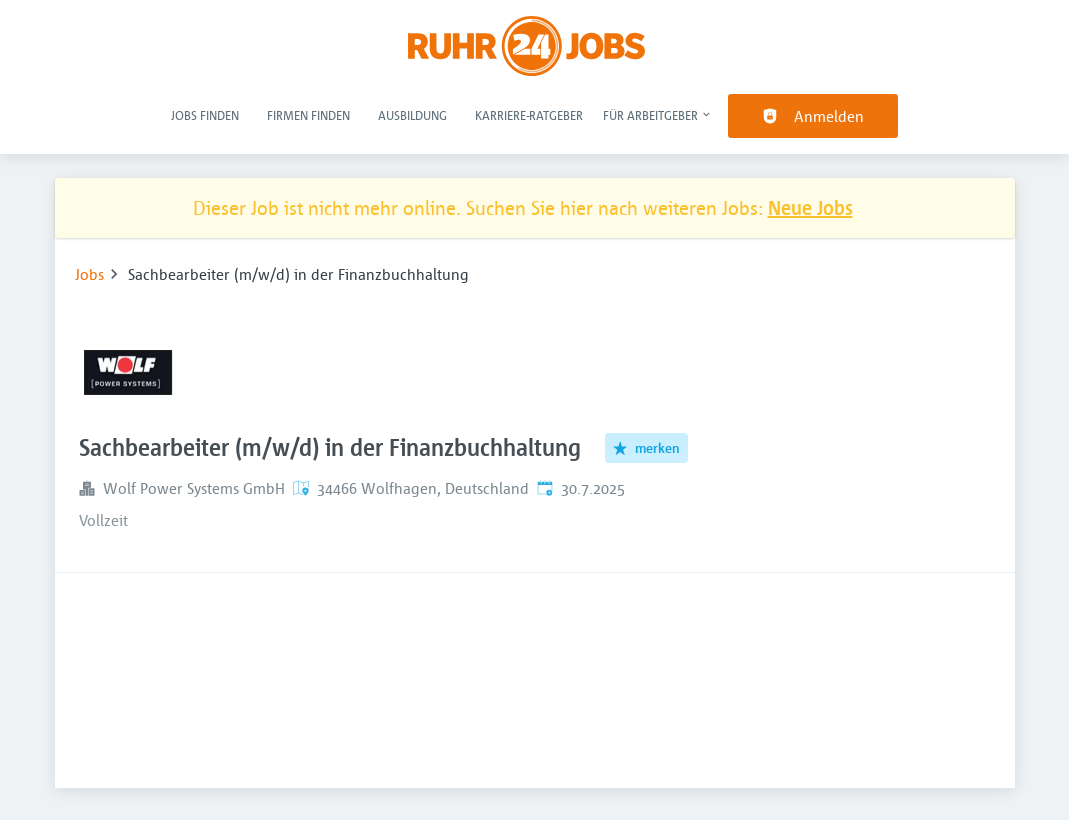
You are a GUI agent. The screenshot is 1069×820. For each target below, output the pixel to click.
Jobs (89, 274)
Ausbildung (412, 115)
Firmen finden (308, 115)
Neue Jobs (810, 207)
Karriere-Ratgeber (529, 115)
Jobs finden (205, 115)
